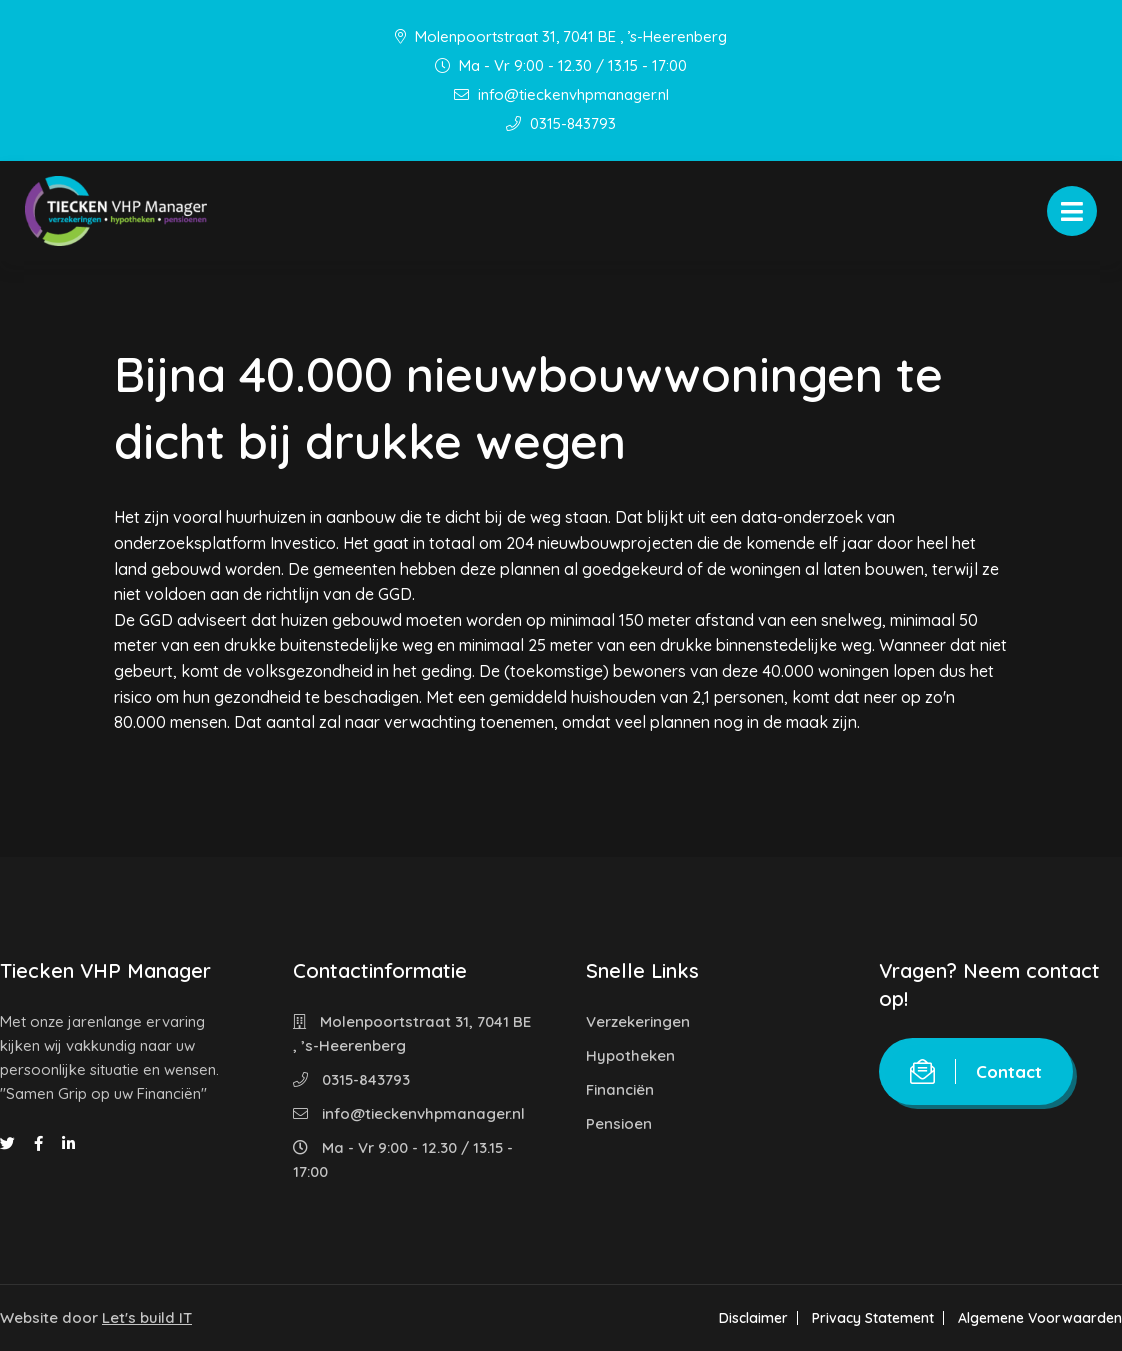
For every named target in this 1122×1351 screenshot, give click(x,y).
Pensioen (619, 1123)
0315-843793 (561, 123)
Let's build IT (147, 1317)
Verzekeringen (638, 1021)
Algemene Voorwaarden (1040, 1318)
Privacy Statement (873, 1318)
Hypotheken (630, 1055)
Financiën (620, 1089)
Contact (976, 1071)
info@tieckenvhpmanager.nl (561, 94)
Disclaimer (753, 1318)
